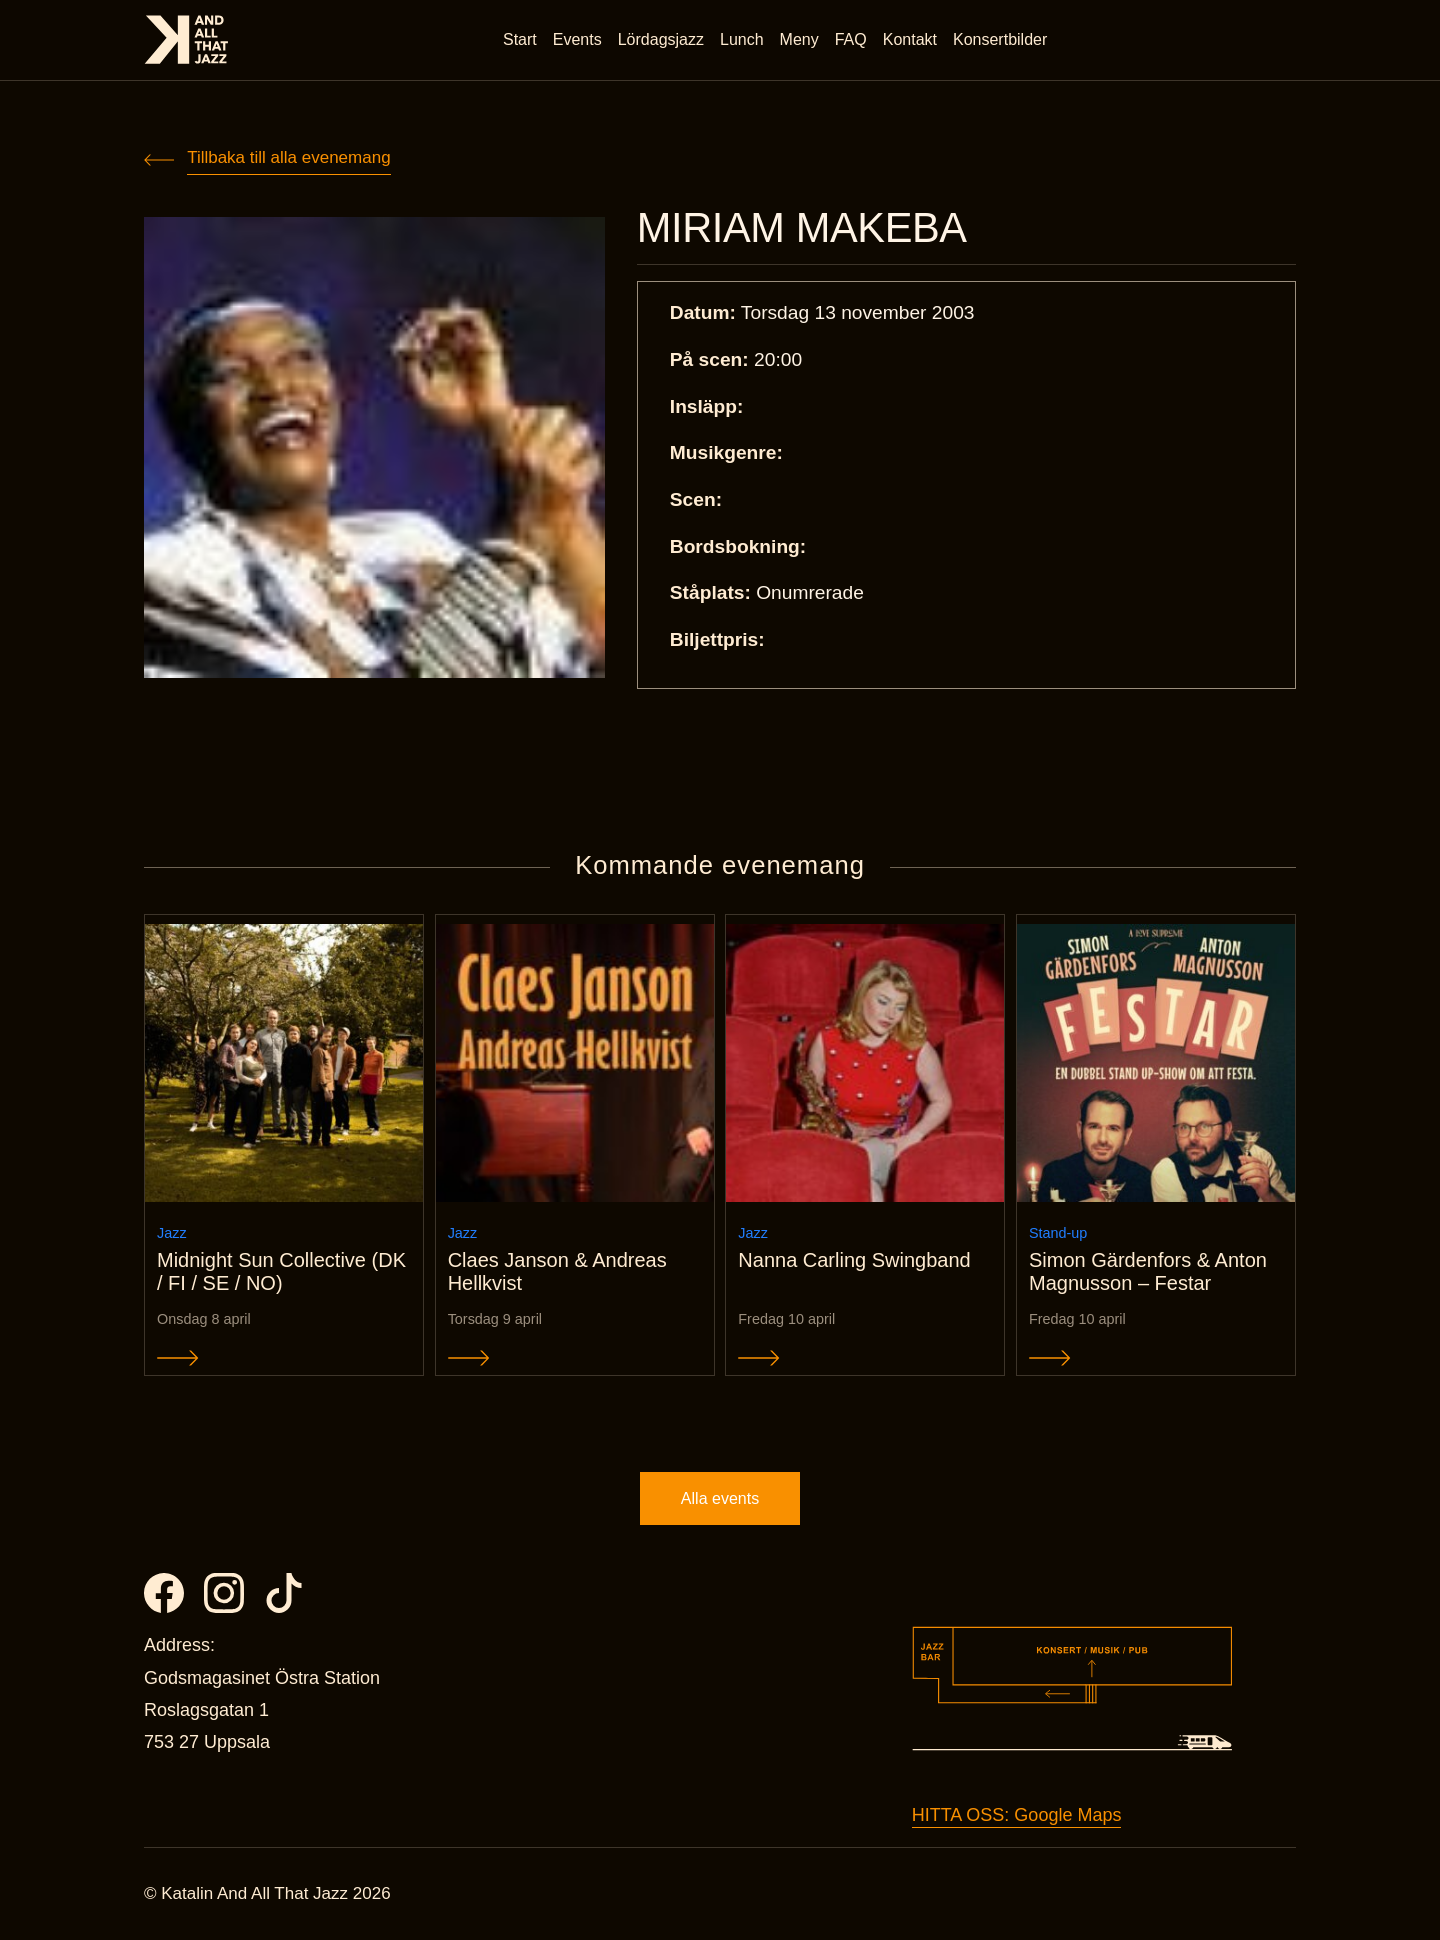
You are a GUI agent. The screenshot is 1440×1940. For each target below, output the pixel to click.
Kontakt (910, 39)
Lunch (742, 39)
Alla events (720, 1498)
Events (577, 39)
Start (520, 39)
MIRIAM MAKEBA (802, 228)
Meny (799, 39)
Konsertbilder (1000, 39)
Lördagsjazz (661, 39)
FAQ (851, 39)
